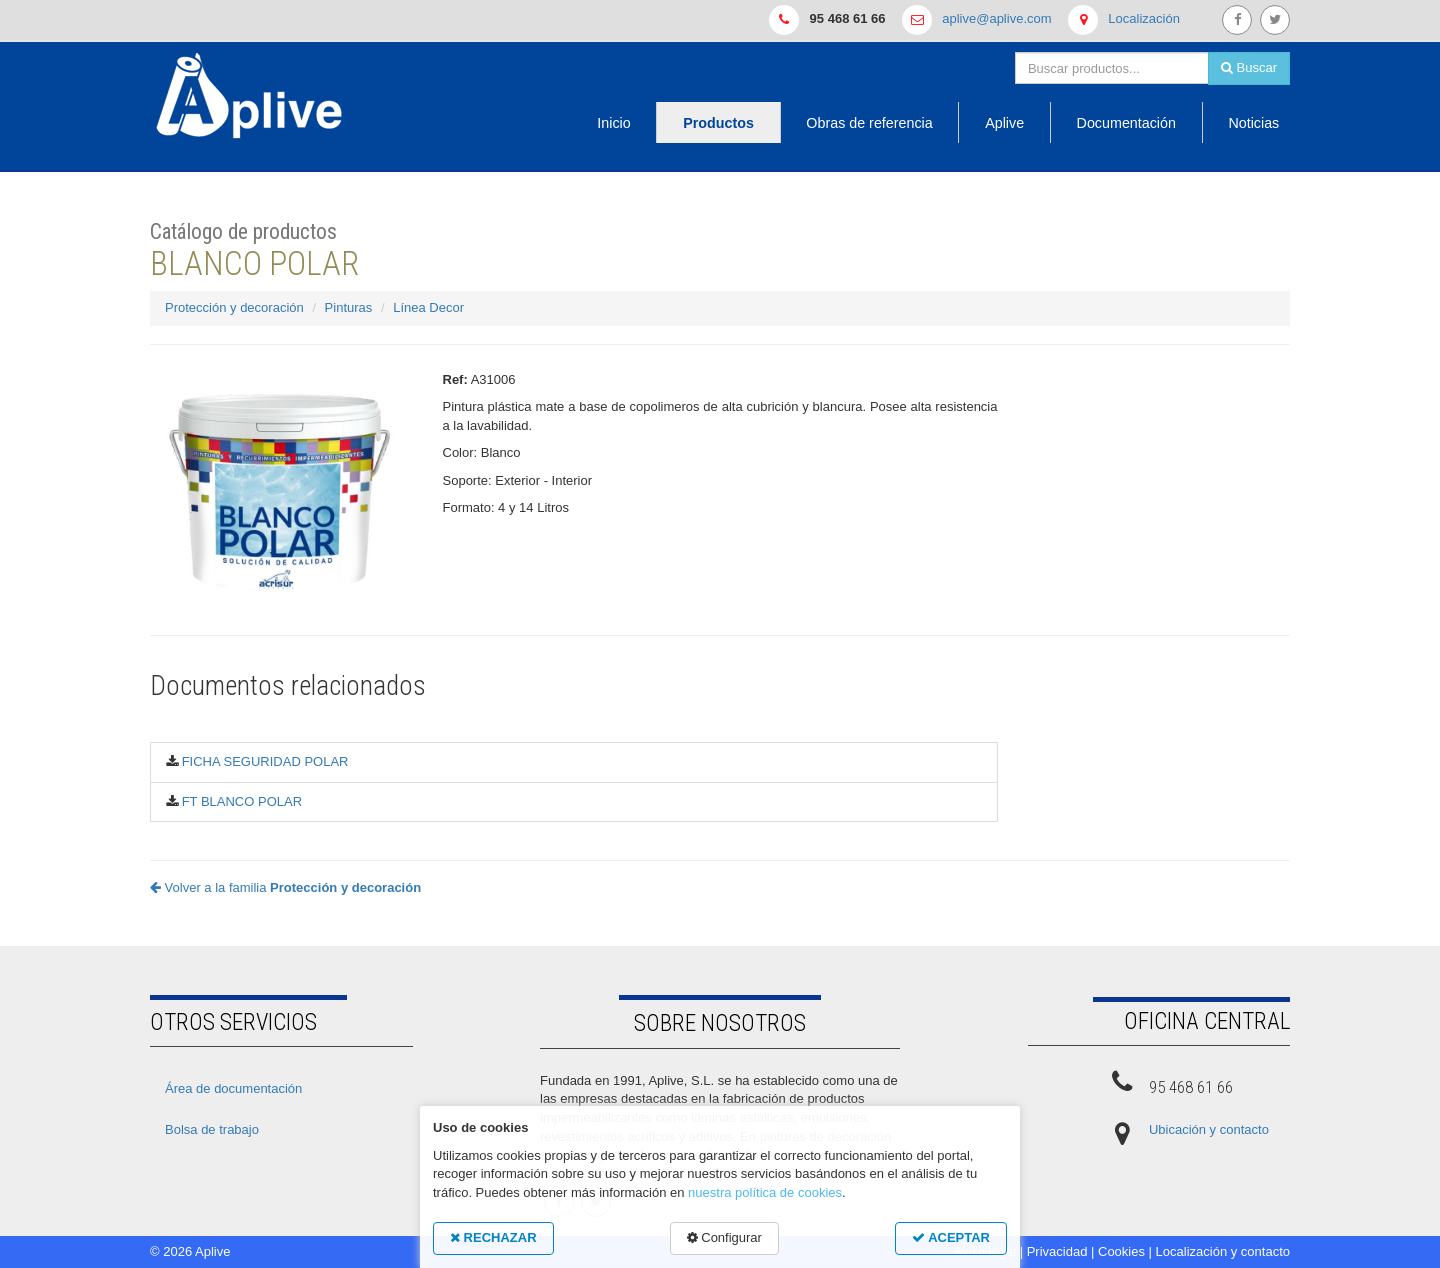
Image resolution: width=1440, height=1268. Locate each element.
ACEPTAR (951, 1237)
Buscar (1249, 67)
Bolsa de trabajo (212, 1129)
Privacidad (1057, 1251)
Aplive (1004, 123)
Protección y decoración (234, 307)
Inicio (613, 123)
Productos (718, 123)
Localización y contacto (1223, 1251)
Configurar (724, 1237)
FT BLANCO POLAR (242, 801)
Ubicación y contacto (1209, 1129)
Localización (1144, 18)
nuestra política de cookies (765, 1192)
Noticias (1253, 123)
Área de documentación (233, 1088)
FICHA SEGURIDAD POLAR (265, 761)
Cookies (1121, 1251)
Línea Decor (428, 307)
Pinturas (349, 307)
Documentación (1126, 123)
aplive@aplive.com (996, 18)
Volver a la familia (285, 887)
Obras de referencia (869, 123)
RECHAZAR (493, 1237)
